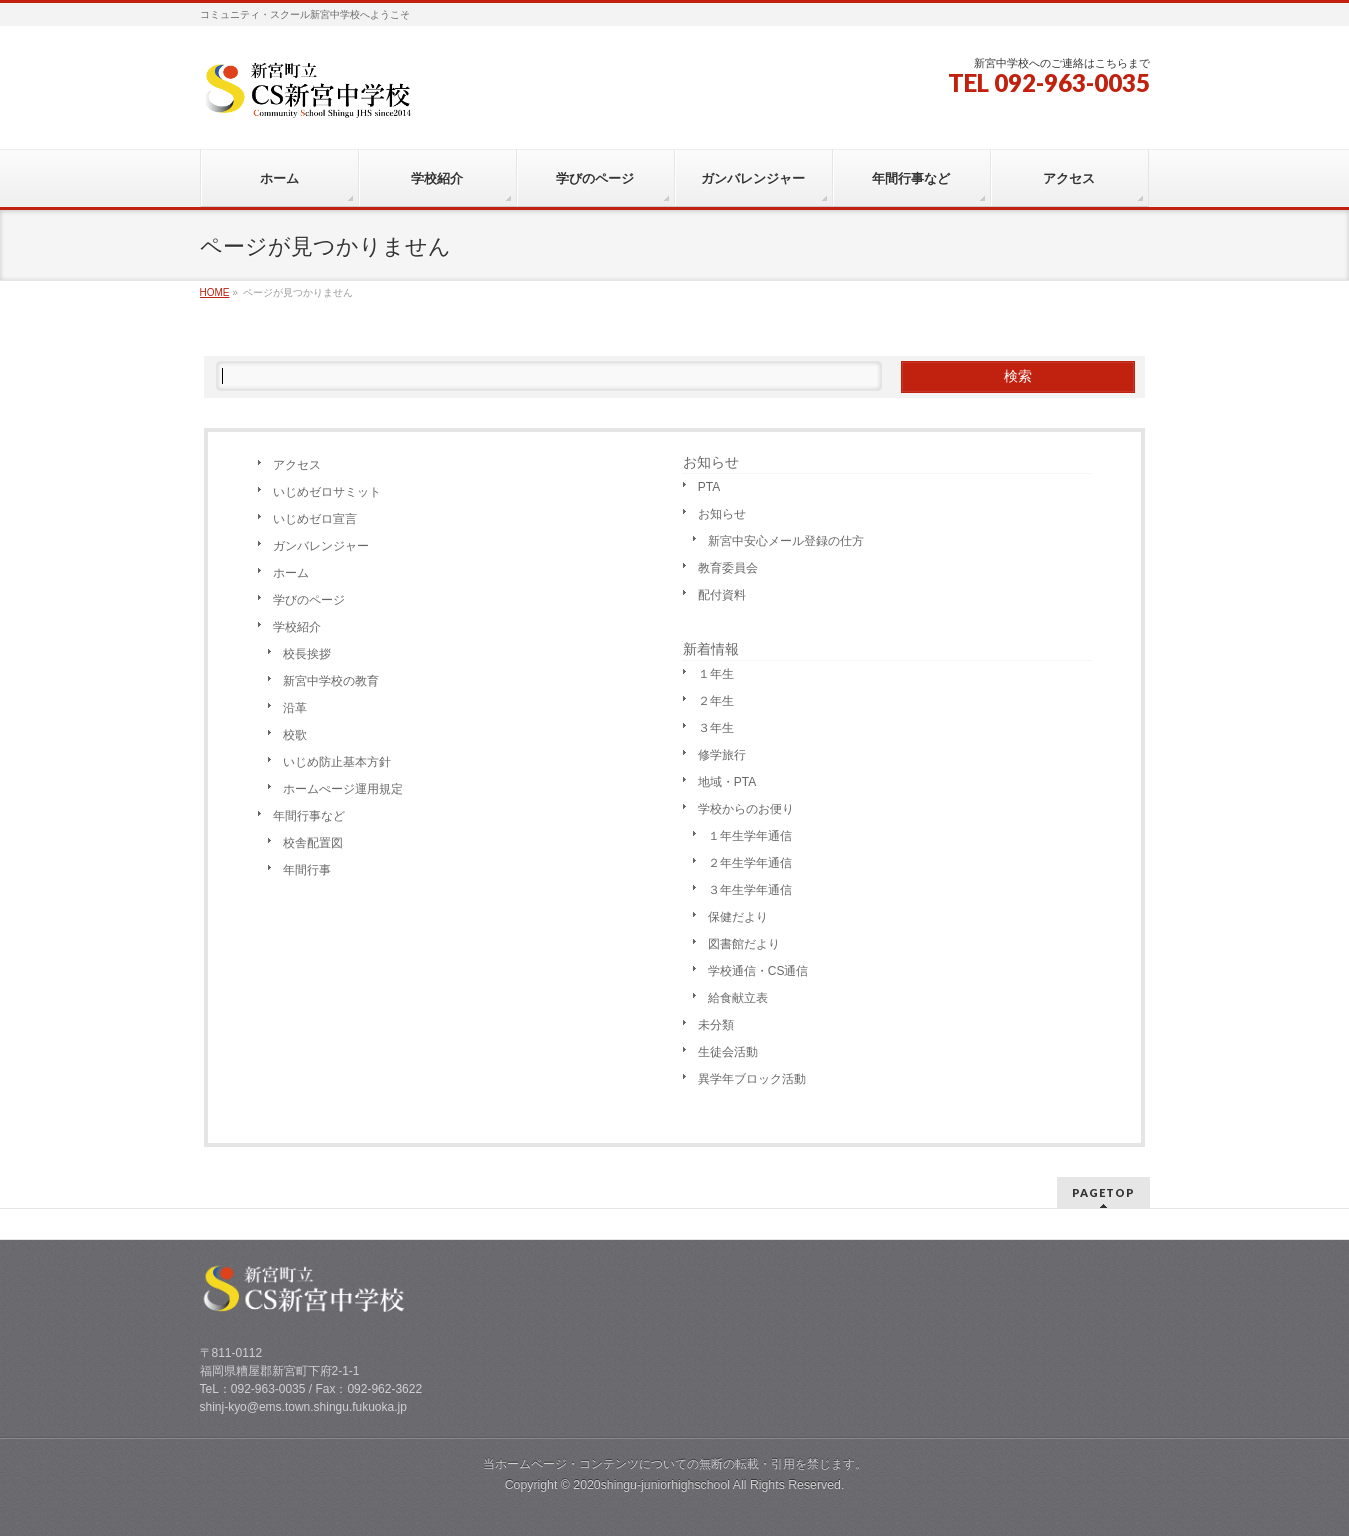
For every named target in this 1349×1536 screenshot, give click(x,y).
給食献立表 (738, 998)
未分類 (716, 1025)
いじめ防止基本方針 (337, 762)
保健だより (738, 917)
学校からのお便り (746, 809)
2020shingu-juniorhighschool (653, 1485)
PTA (709, 487)
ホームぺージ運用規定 (343, 789)
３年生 (716, 728)
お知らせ (711, 462)
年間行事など (309, 816)
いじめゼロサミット (327, 492)
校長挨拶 (307, 654)
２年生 (716, 701)
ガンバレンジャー (321, 546)
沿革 (295, 708)
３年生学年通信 (750, 890)
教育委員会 (728, 568)
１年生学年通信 (750, 836)
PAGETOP (1103, 1192)
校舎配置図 (313, 843)
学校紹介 (297, 627)
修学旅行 (722, 755)
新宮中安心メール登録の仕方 (786, 541)
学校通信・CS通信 (758, 971)
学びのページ (309, 600)
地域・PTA (727, 782)
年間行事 (307, 870)
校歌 (295, 735)
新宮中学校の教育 (331, 681)
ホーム (291, 573)
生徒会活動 (728, 1052)
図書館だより (744, 944)
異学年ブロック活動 (752, 1079)
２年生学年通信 (750, 863)
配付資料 (722, 595)
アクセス (297, 465)
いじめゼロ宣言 (315, 519)
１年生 (716, 674)
